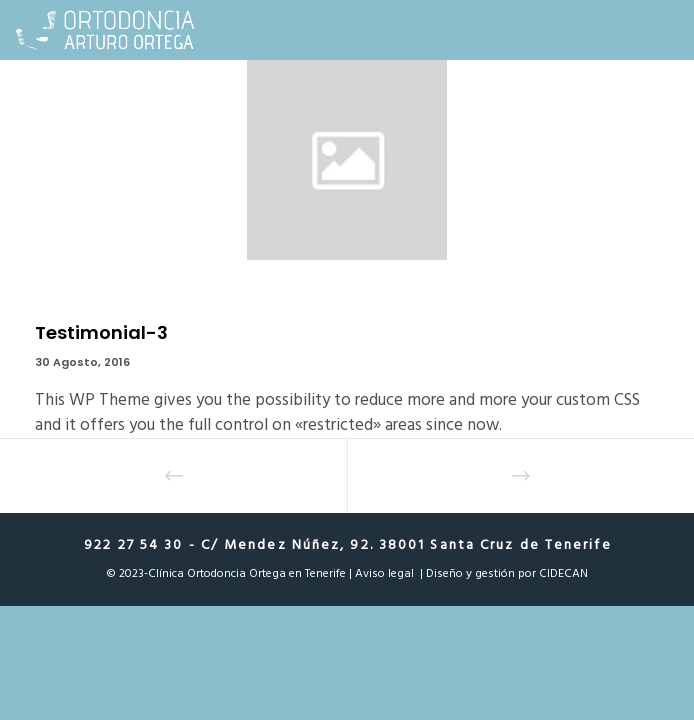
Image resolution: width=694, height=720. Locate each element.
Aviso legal (384, 573)
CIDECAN (563, 573)
